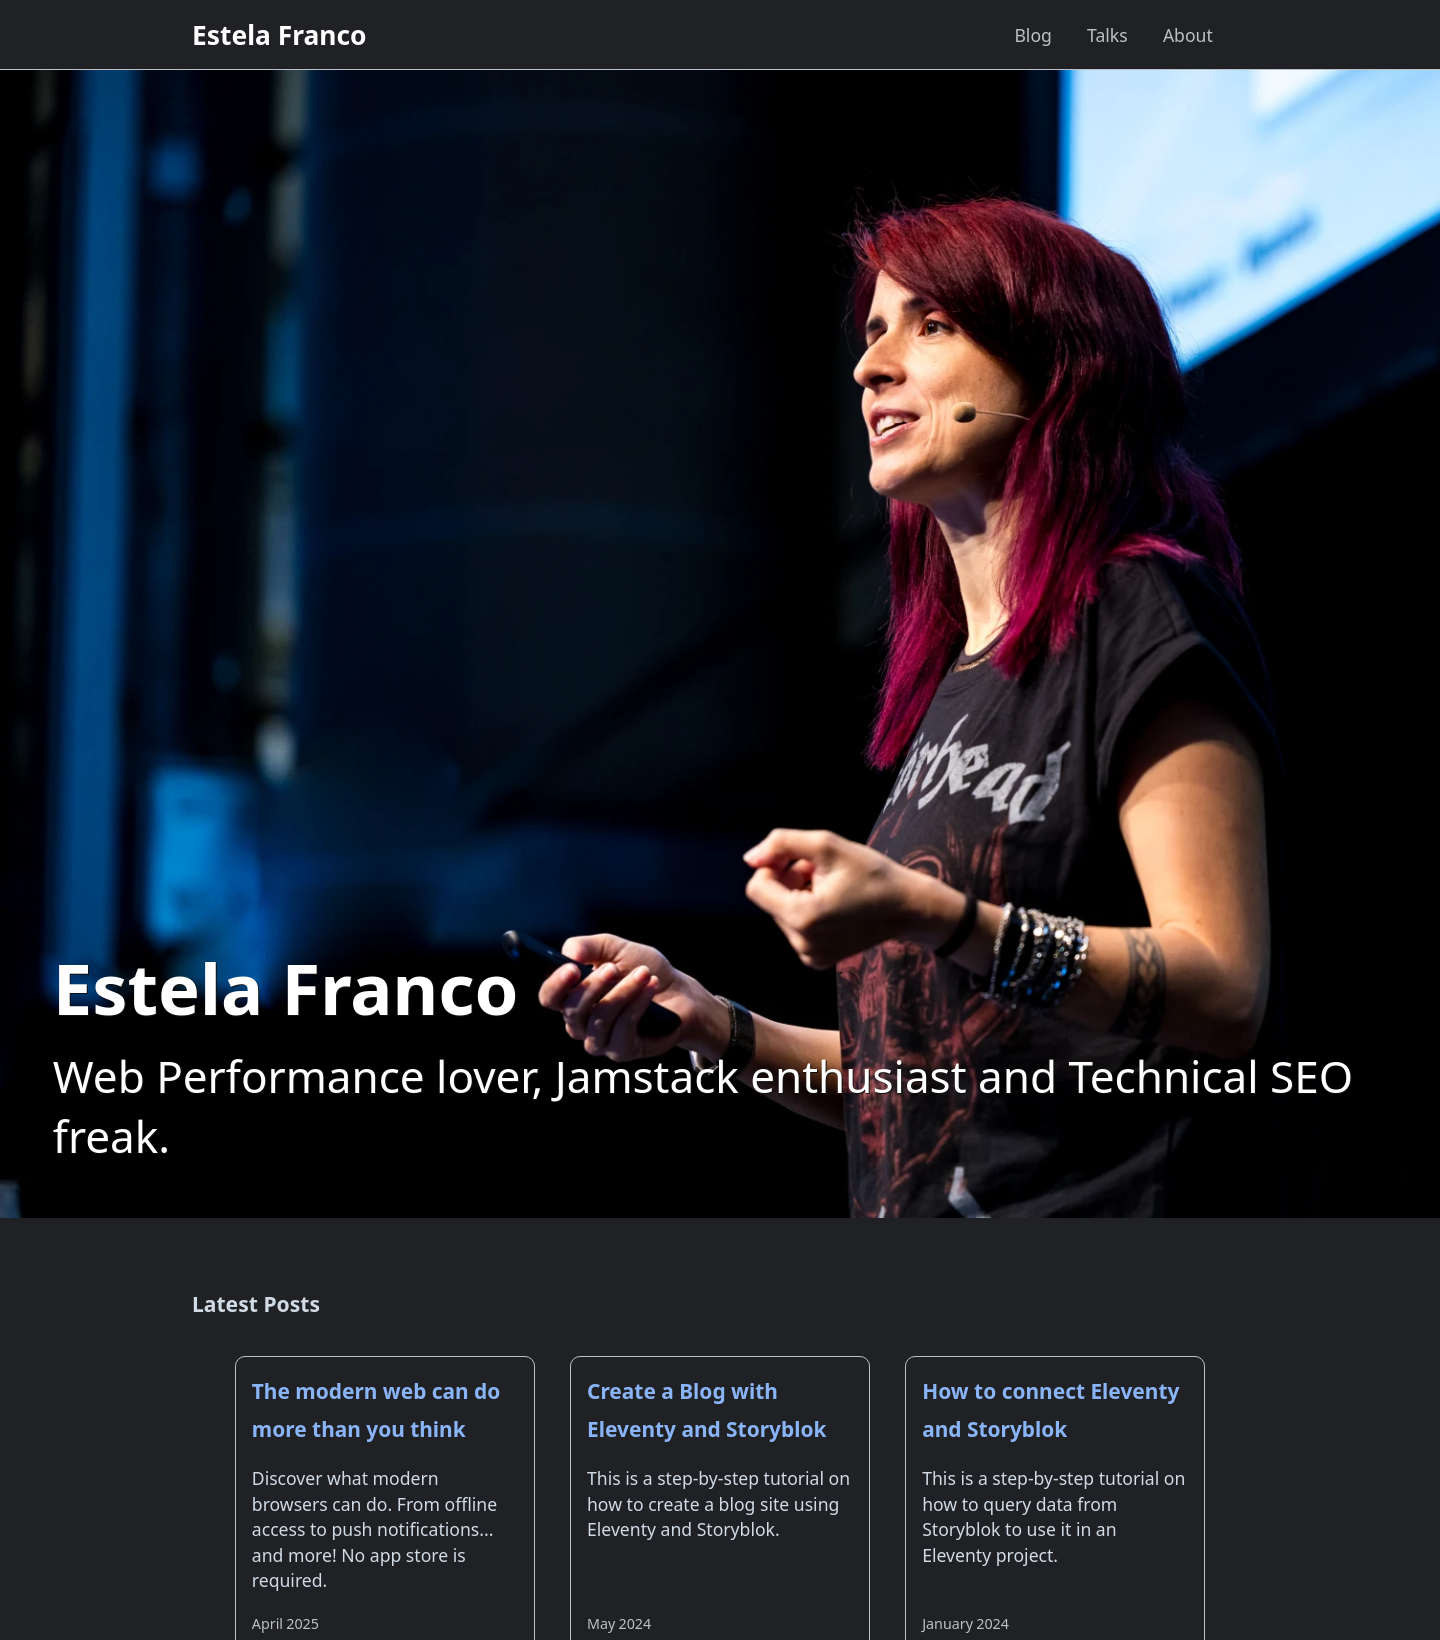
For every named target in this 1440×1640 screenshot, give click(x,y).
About (1188, 35)
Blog (1032, 35)
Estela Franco (279, 35)
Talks (1107, 35)
